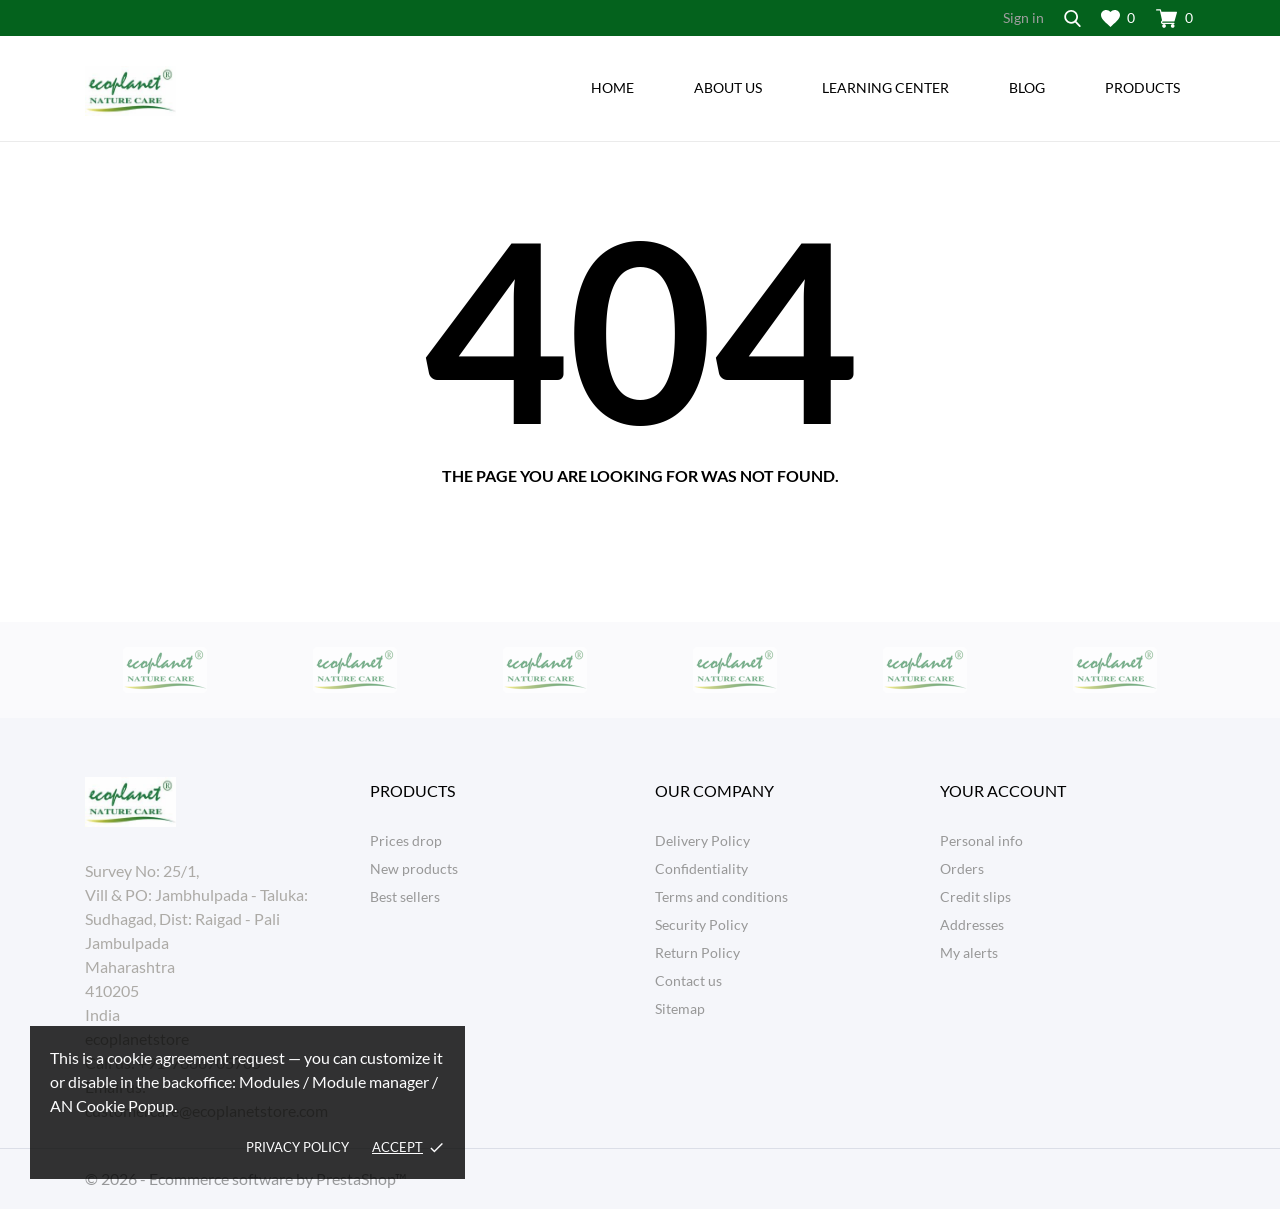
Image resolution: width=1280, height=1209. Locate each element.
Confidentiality (701, 868)
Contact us (688, 980)
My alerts (969, 952)
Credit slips (975, 896)
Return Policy (697, 952)
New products (414, 868)
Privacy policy (297, 1147)
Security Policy (701, 924)
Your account (1003, 790)
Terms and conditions (721, 896)
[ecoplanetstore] (212, 91)
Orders (962, 868)
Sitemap (680, 1008)
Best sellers (405, 896)
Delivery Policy (702, 840)
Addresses (972, 924)
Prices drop (406, 840)
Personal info (981, 840)
